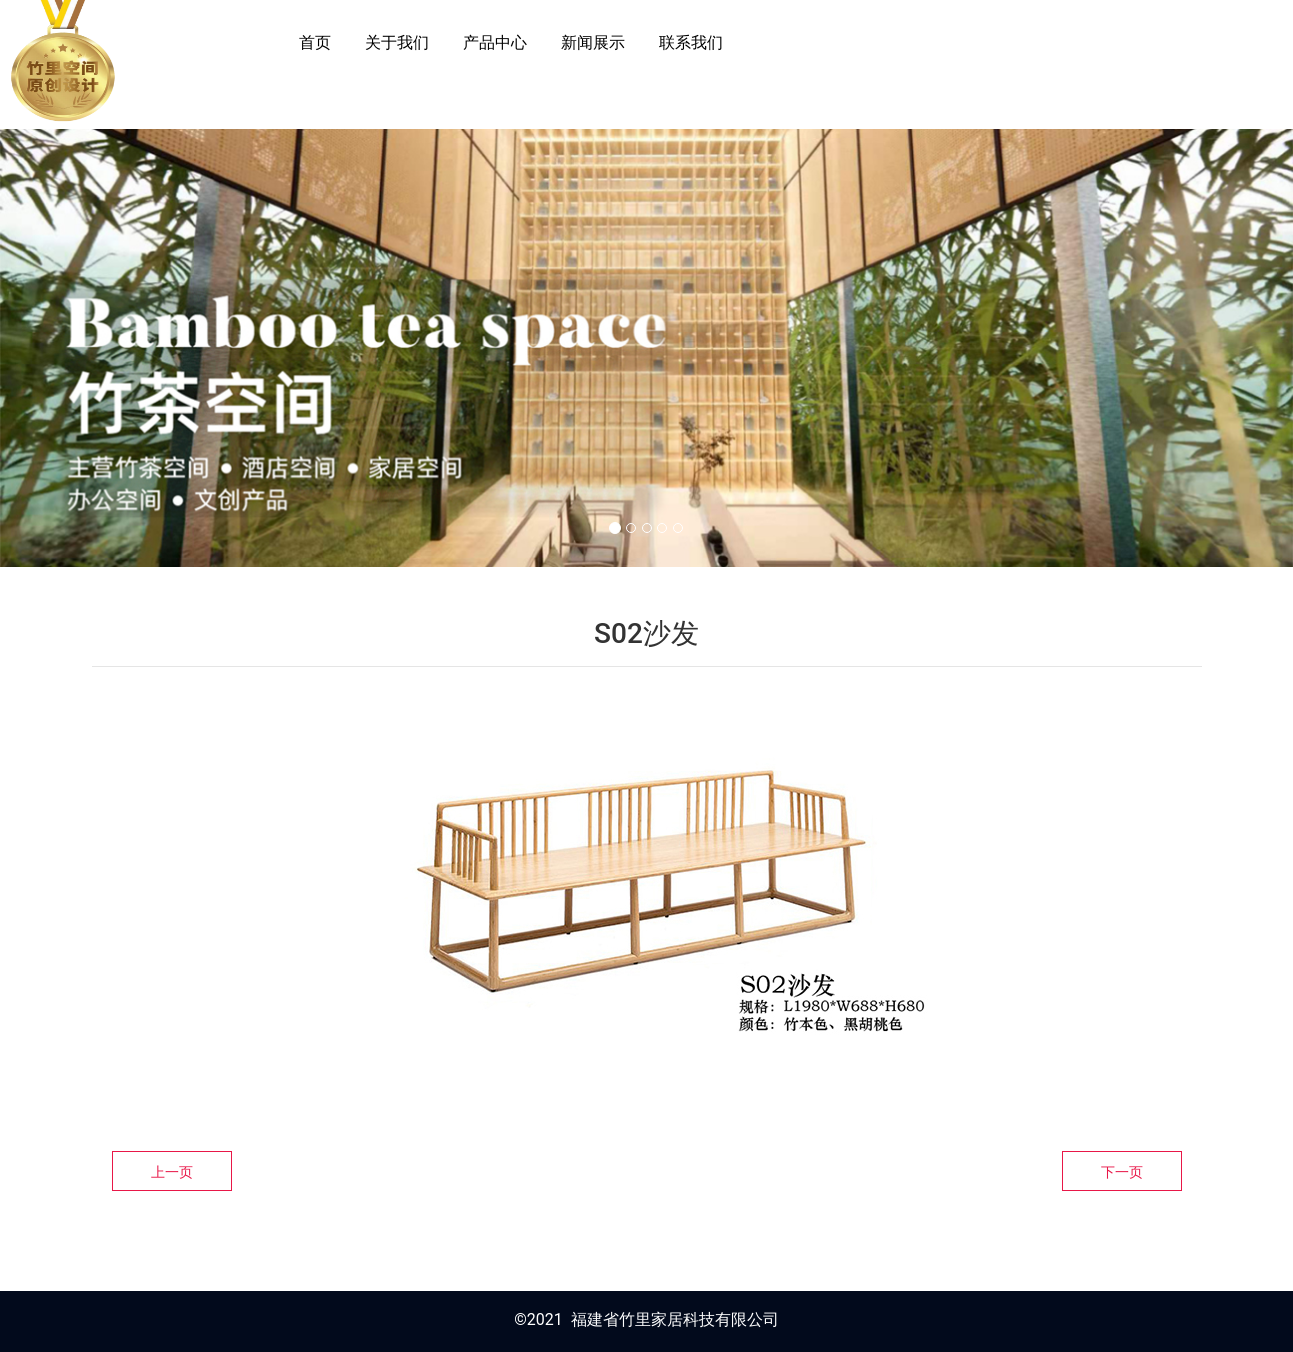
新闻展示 (593, 42)
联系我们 (691, 42)
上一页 (172, 1172)
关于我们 (397, 42)
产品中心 (495, 42)
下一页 (1122, 1172)
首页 (315, 42)
